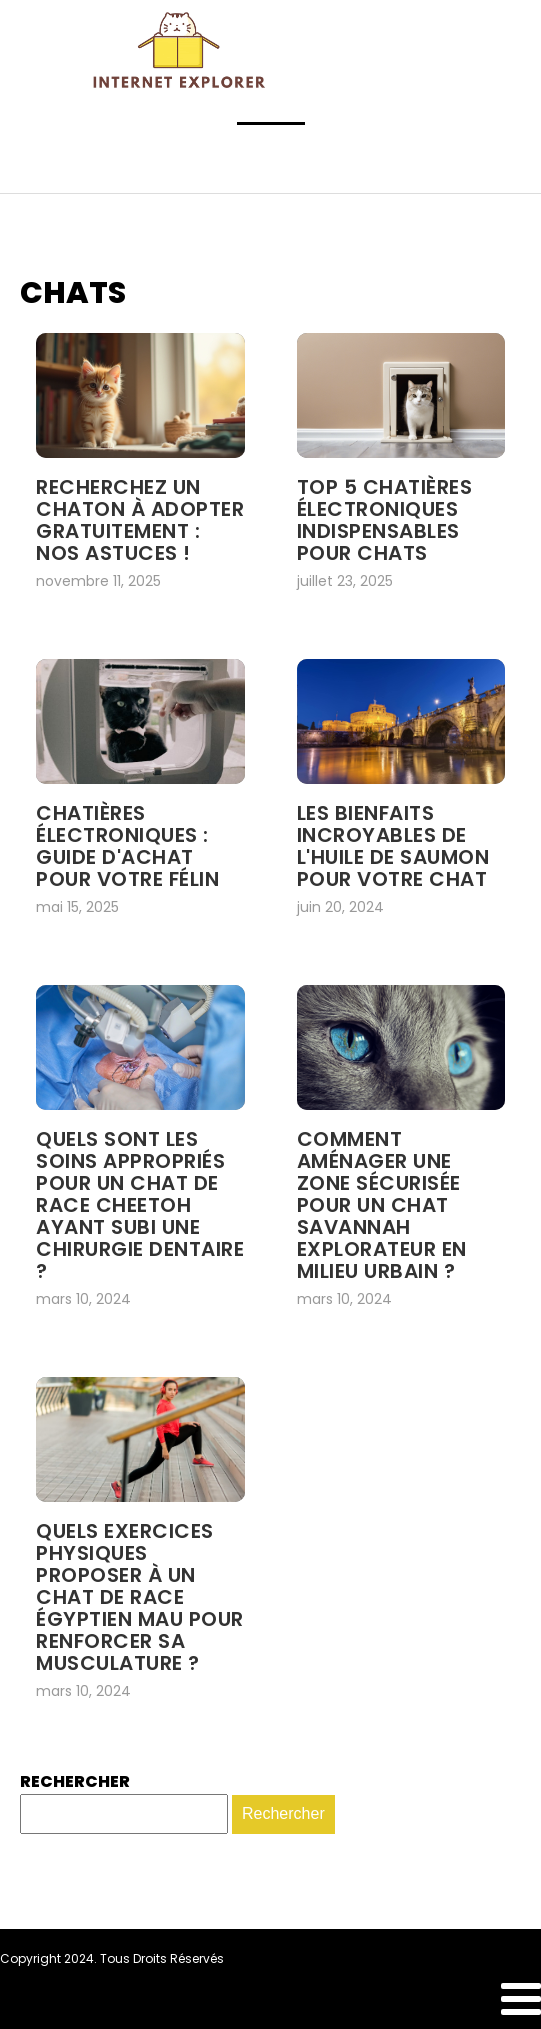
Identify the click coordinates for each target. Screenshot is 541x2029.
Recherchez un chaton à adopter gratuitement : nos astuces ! (140, 520)
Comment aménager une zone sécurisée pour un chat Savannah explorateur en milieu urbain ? (382, 1205)
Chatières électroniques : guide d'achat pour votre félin (127, 846)
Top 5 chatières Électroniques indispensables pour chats (385, 520)
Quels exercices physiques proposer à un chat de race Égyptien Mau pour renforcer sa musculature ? (140, 1597)
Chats (73, 293)
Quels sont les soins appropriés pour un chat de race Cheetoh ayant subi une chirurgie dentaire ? (140, 1205)
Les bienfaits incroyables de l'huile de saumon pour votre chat (393, 846)
